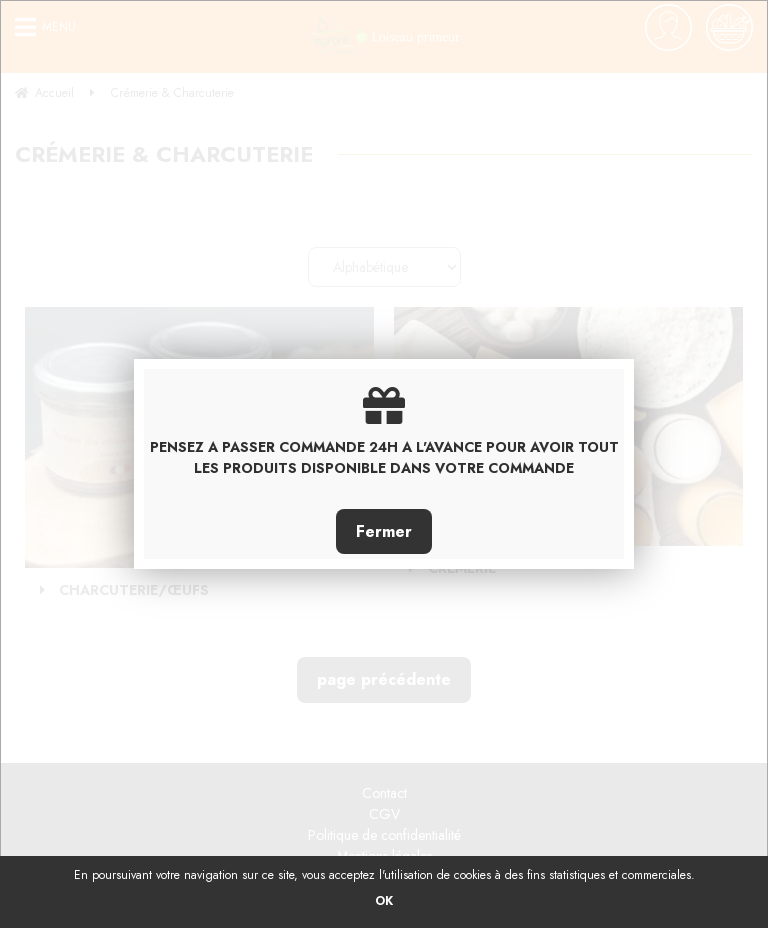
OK (384, 901)
